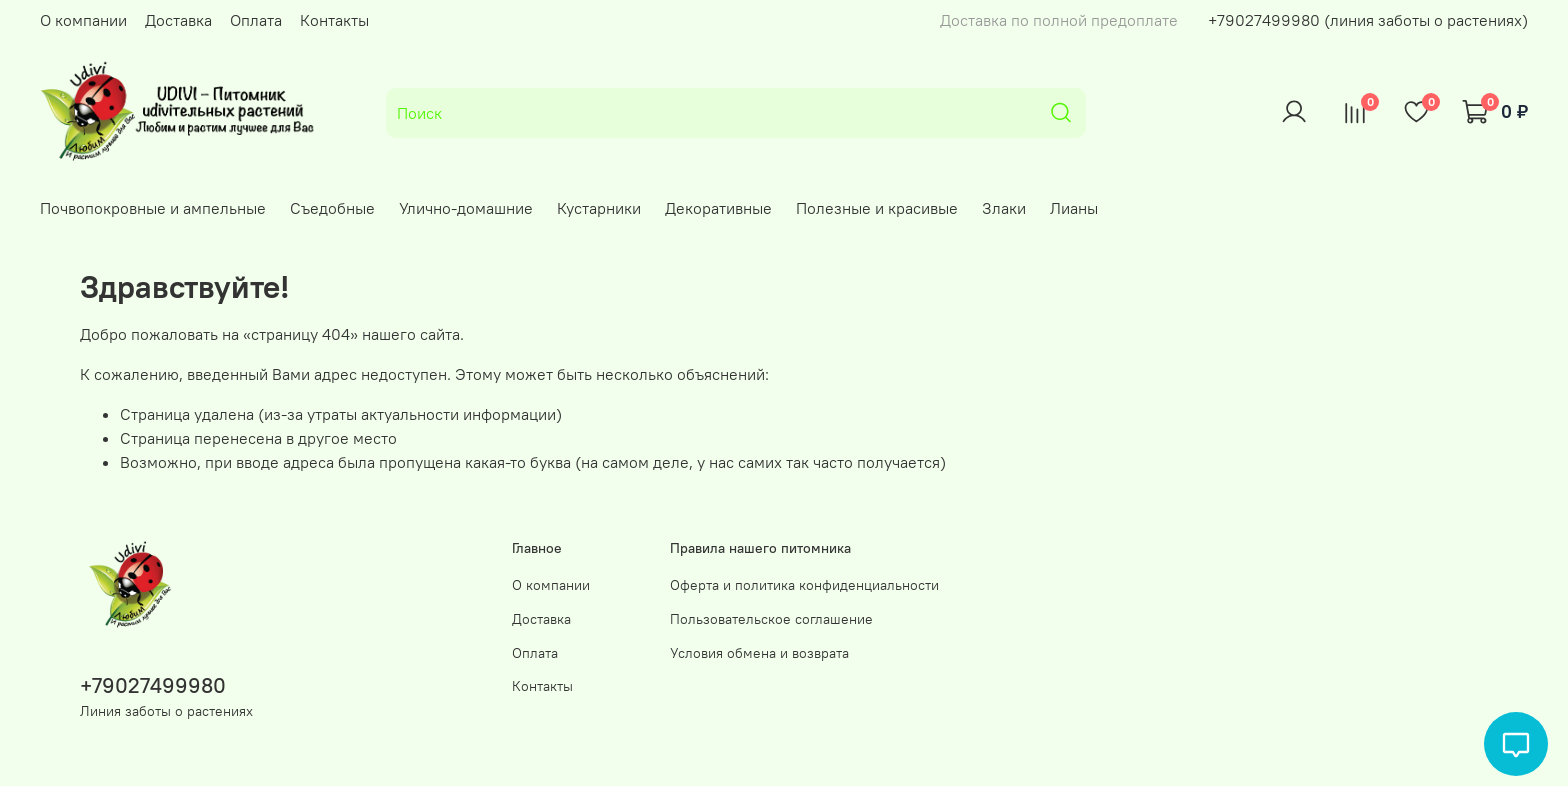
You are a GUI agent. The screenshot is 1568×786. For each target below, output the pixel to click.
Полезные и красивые (877, 208)
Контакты (334, 20)
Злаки (1004, 208)
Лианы (1074, 208)
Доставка (178, 20)
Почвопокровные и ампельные (153, 208)
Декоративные (718, 208)
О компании (83, 20)
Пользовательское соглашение (771, 619)
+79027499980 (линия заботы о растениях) (1368, 20)
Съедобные (332, 208)
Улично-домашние (466, 208)
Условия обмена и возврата (759, 653)
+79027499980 (153, 685)
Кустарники (599, 208)
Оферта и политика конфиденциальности (804, 585)
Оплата (256, 20)
